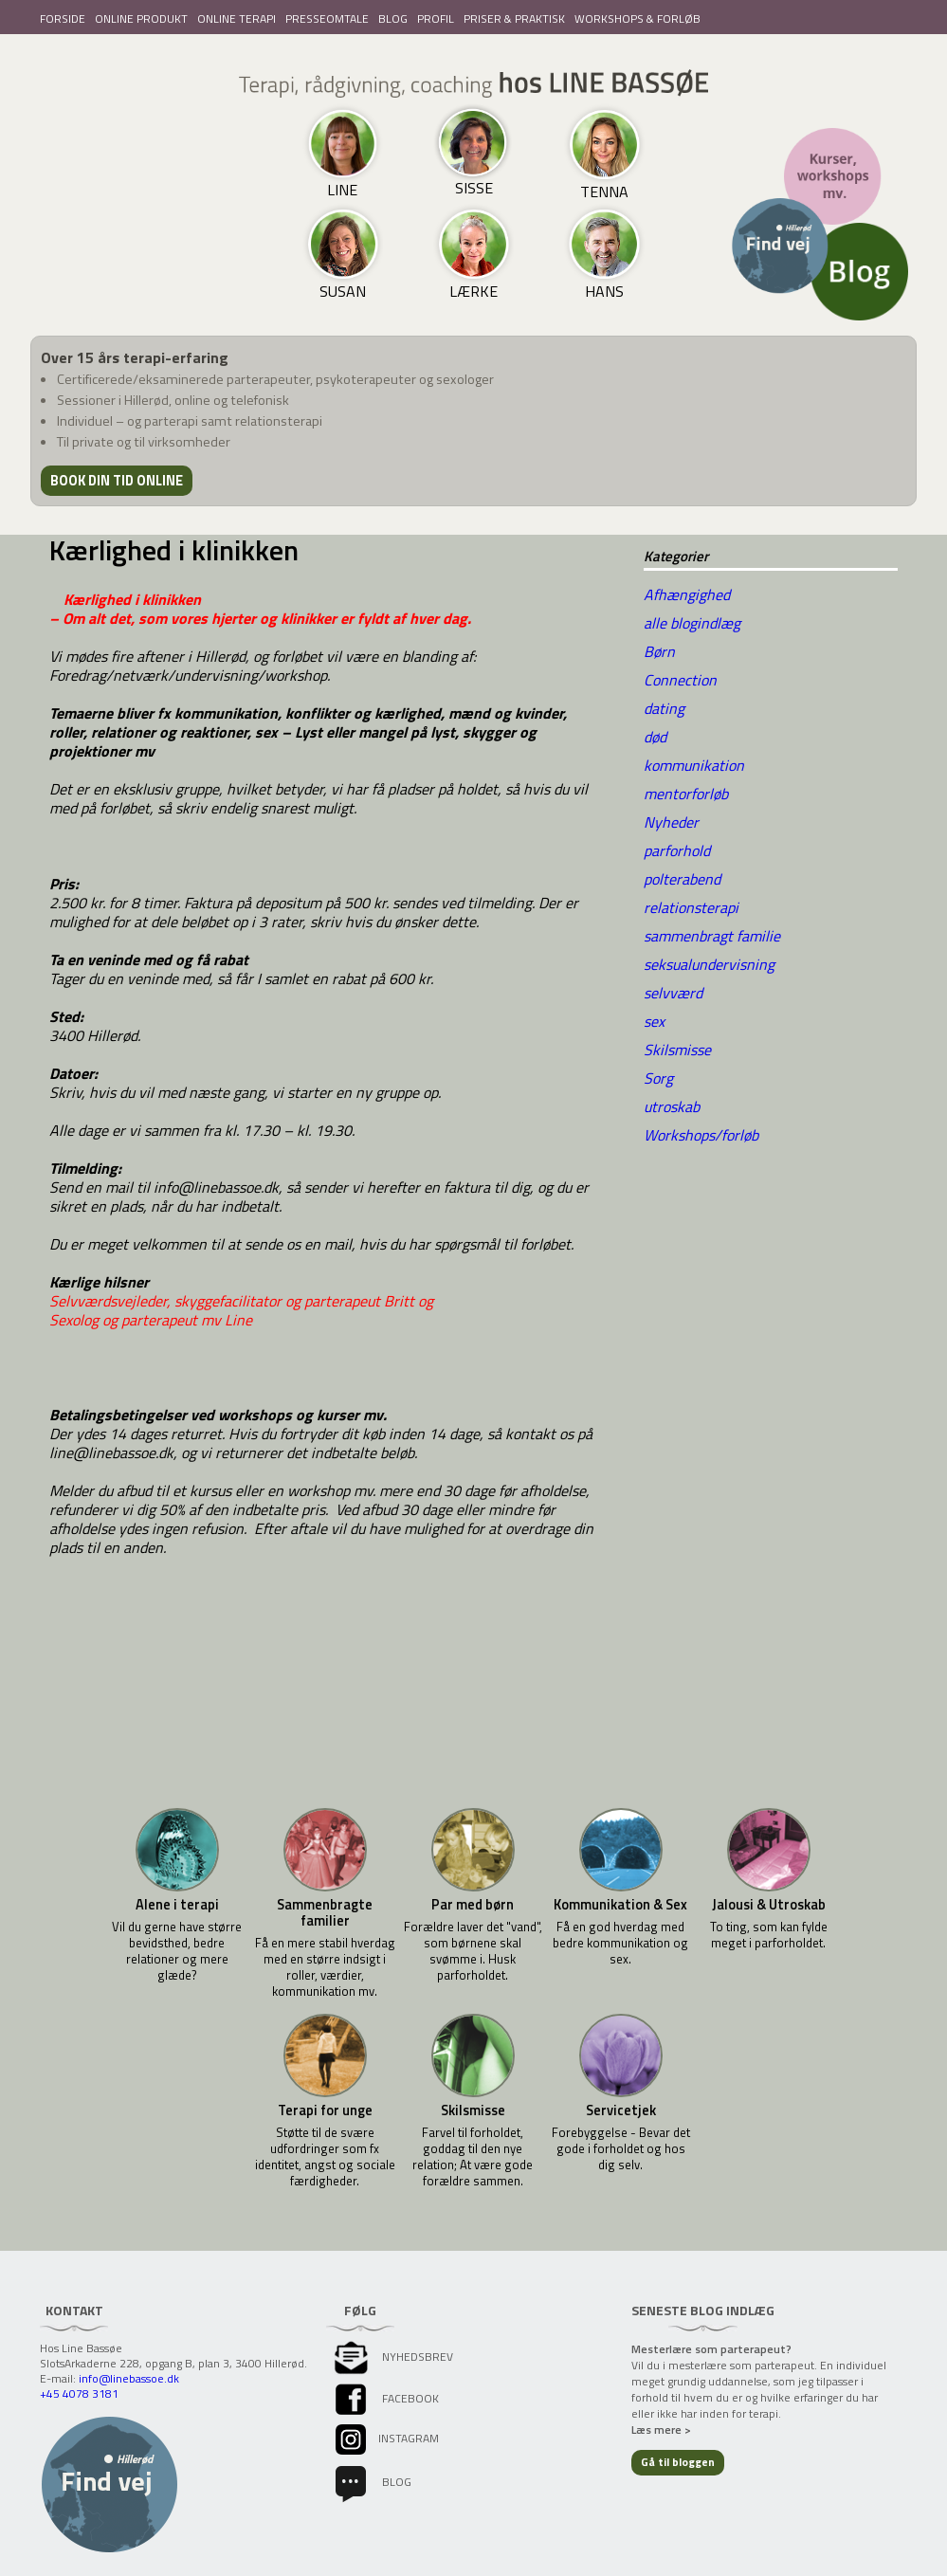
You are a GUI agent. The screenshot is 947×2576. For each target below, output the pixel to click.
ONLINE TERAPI (236, 18)
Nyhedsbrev (392, 2357)
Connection (680, 679)
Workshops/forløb (701, 1135)
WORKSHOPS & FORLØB (637, 18)
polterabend (682, 879)
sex (654, 1021)
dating (664, 708)
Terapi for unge (325, 2111)
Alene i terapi (177, 1905)
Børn (659, 651)
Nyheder (671, 822)
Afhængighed (687, 594)
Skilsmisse (677, 1049)
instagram (385, 2438)
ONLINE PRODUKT (141, 18)
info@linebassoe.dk (129, 2378)
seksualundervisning (709, 964)
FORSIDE (62, 18)
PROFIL (435, 18)
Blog (371, 2482)
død (655, 736)
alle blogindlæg (692, 623)
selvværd (673, 992)
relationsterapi (691, 907)
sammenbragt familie (712, 935)
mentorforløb (686, 793)
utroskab (672, 1106)
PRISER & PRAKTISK (514, 18)
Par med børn (472, 1905)
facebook (385, 2398)
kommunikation (694, 765)
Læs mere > (661, 2430)
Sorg (658, 1078)
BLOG (393, 18)
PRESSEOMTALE (327, 18)
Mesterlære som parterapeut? (711, 2349)
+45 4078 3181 (79, 2393)
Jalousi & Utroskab (769, 1905)
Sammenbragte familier (325, 1913)
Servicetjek (621, 2111)
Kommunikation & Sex (620, 1905)
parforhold (677, 850)
